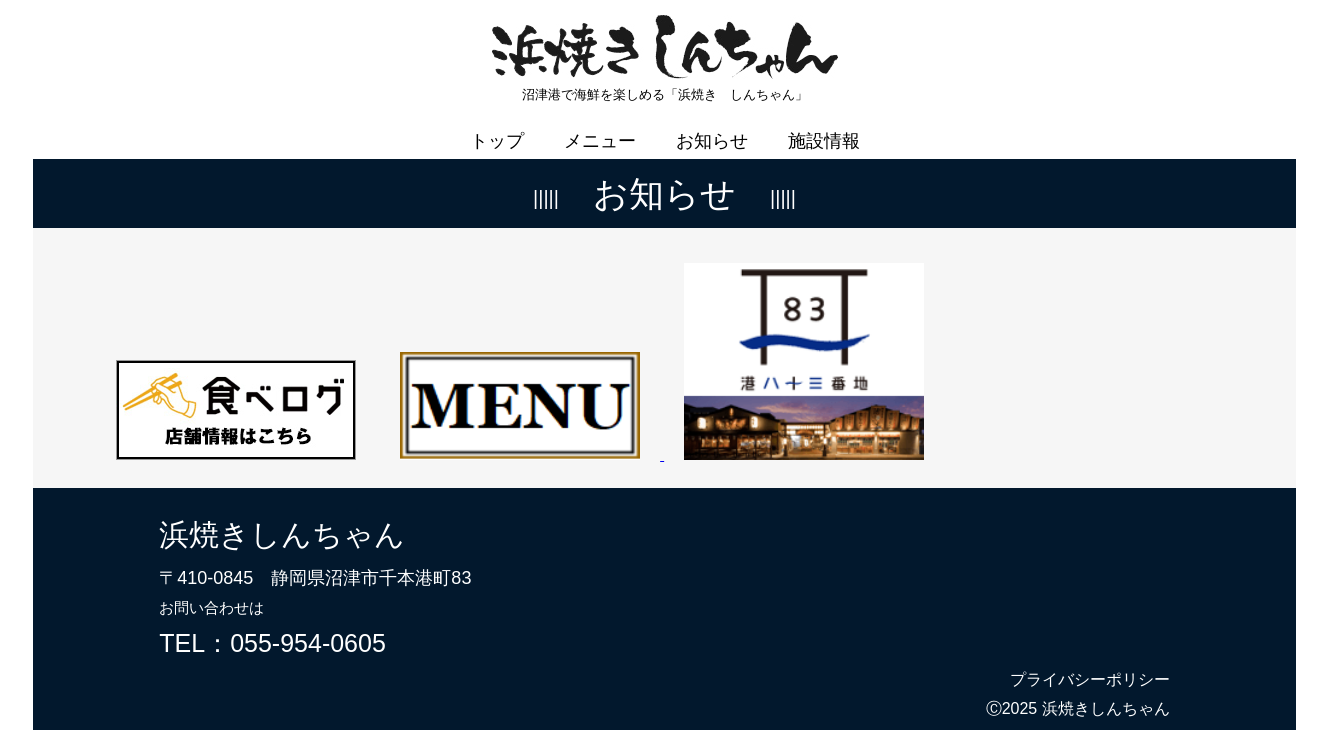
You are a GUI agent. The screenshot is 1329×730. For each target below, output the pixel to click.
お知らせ (712, 127)
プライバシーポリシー (1090, 665)
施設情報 (824, 127)
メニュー (600, 127)
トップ (497, 127)
